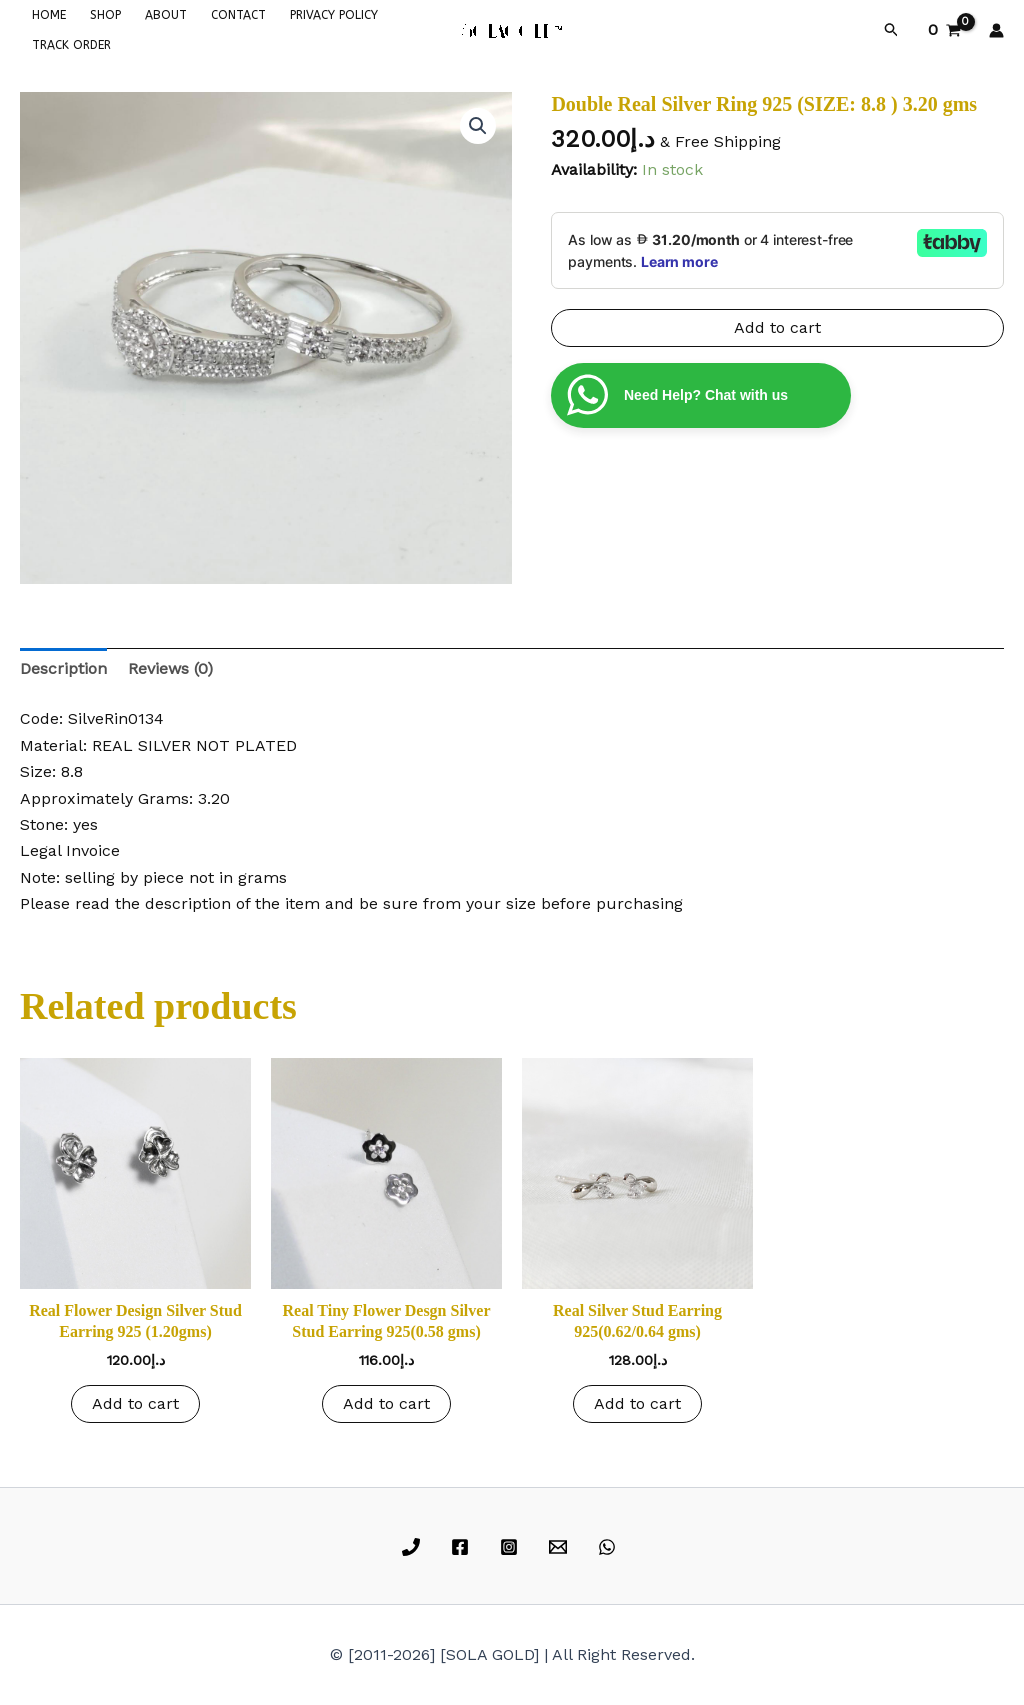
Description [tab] (63, 668)
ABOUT (166, 15)
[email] (560, 1547)
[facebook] (463, 1547)
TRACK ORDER (71, 45)
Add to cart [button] (135, 1403)
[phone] (414, 1547)
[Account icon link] (996, 30)
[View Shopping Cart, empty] (944, 30)
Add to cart (777, 327)
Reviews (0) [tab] (170, 668)
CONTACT (238, 15)
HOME (49, 15)
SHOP (105, 15)
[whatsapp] (609, 1547)
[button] (892, 30)
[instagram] (512, 1547)
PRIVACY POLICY (334, 15)
